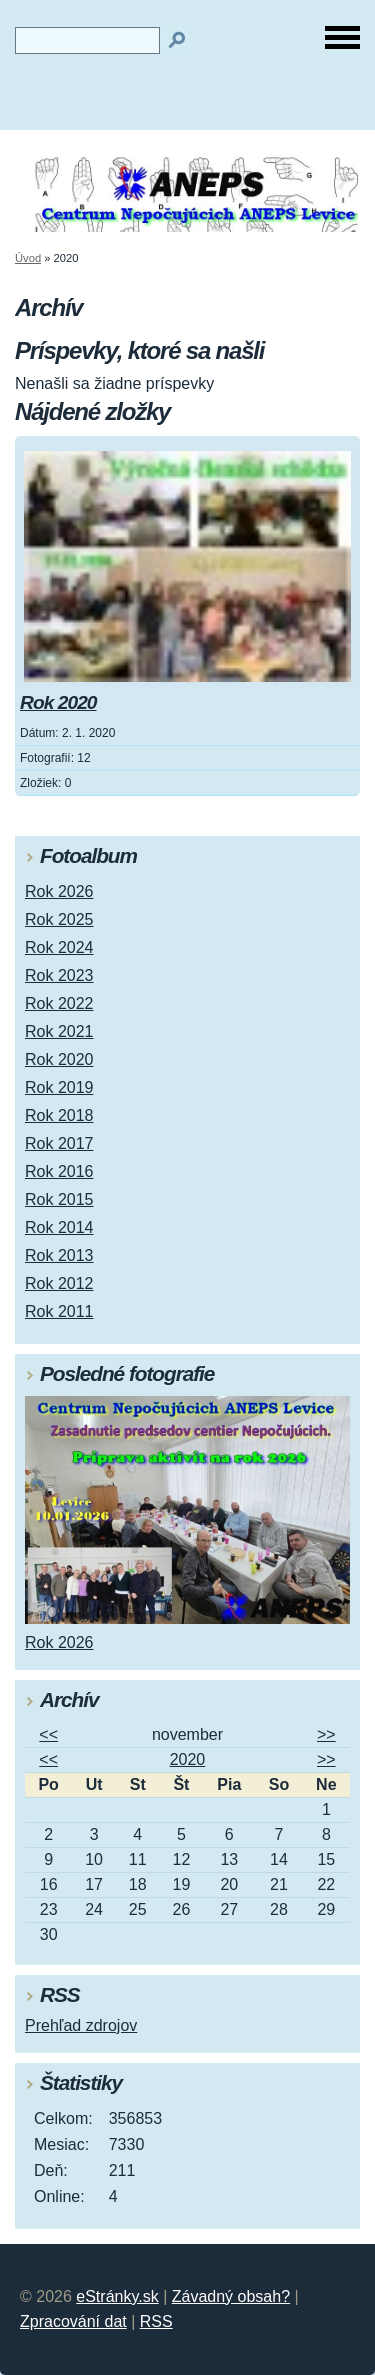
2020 (188, 1759)
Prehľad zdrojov (81, 2025)
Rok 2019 (59, 1087)
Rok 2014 (59, 1227)
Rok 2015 (59, 1199)
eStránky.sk (117, 2296)
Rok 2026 (59, 891)
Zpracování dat (73, 2321)
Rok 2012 (59, 1283)
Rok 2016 (59, 1171)
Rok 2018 (59, 1115)
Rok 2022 (59, 1003)
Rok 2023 (59, 975)
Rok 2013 (59, 1255)
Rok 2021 (59, 1031)
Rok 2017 (59, 1143)
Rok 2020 (58, 702)
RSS (156, 2321)
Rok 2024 (59, 947)
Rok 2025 (59, 919)
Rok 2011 (59, 1311)
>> (326, 1734)
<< (48, 1734)
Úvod (28, 258)
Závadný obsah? (231, 2296)
